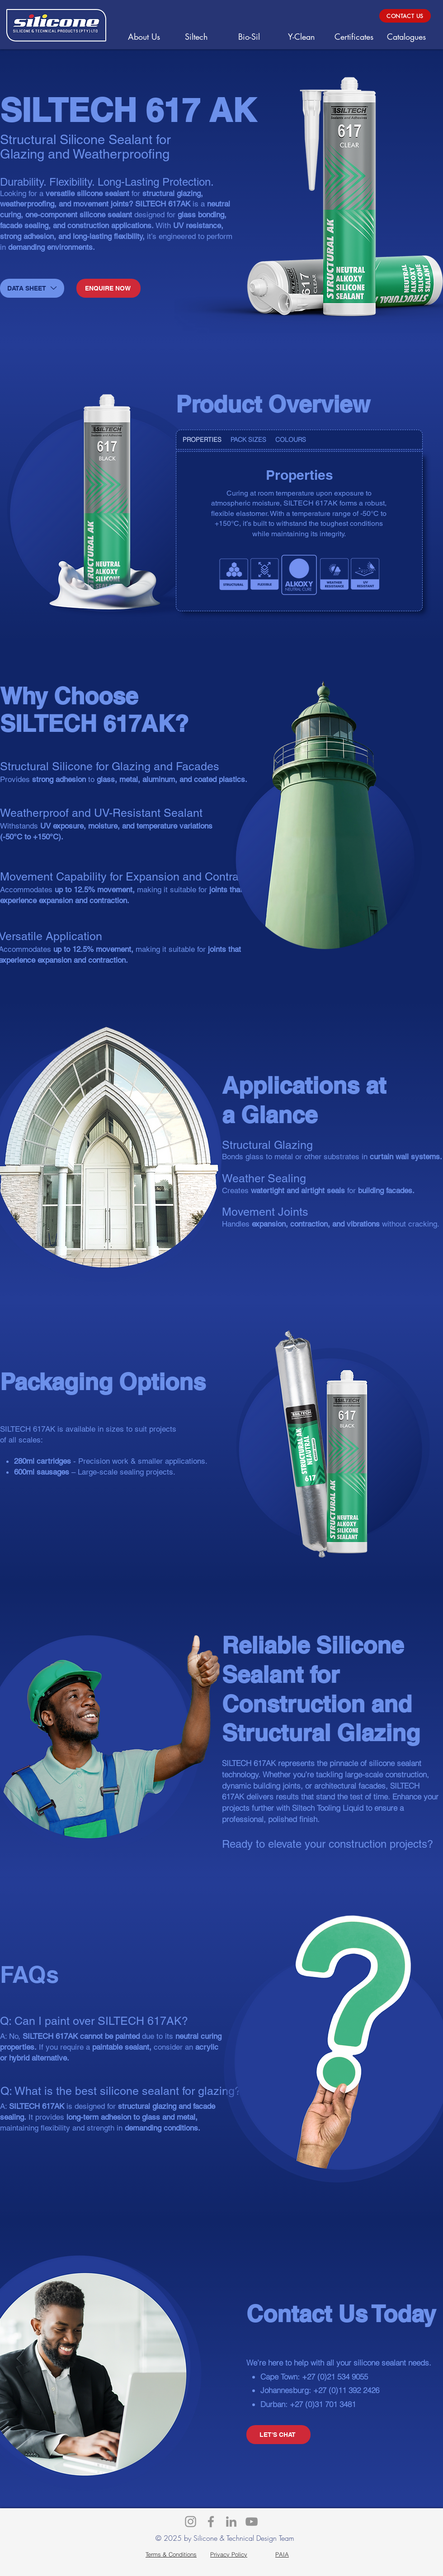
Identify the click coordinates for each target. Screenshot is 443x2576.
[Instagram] (190, 2521)
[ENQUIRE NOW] (108, 288)
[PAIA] (282, 2554)
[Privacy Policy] (229, 2554)
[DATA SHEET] (32, 288)
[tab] (202, 439)
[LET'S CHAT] (278, 2434)
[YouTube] (251, 2521)
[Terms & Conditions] (171, 2554)
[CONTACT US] (405, 16)
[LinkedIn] (231, 2521)
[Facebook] (210, 2521)
